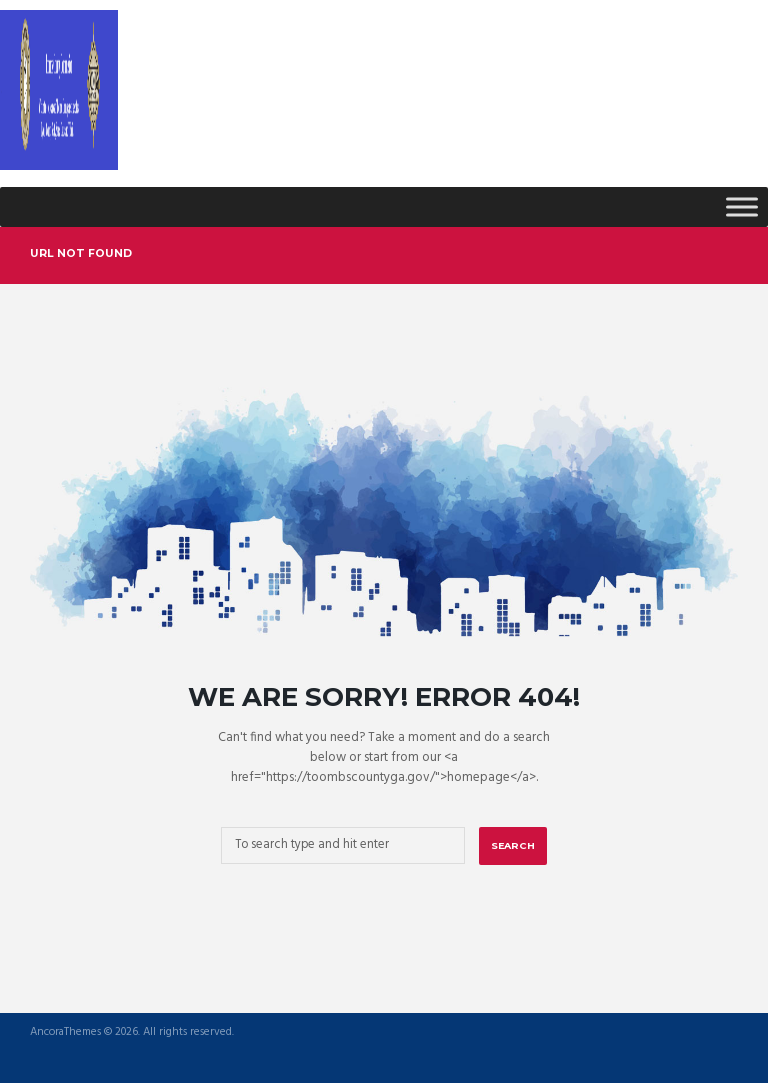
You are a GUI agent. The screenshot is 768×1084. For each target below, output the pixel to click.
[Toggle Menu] (742, 206)
